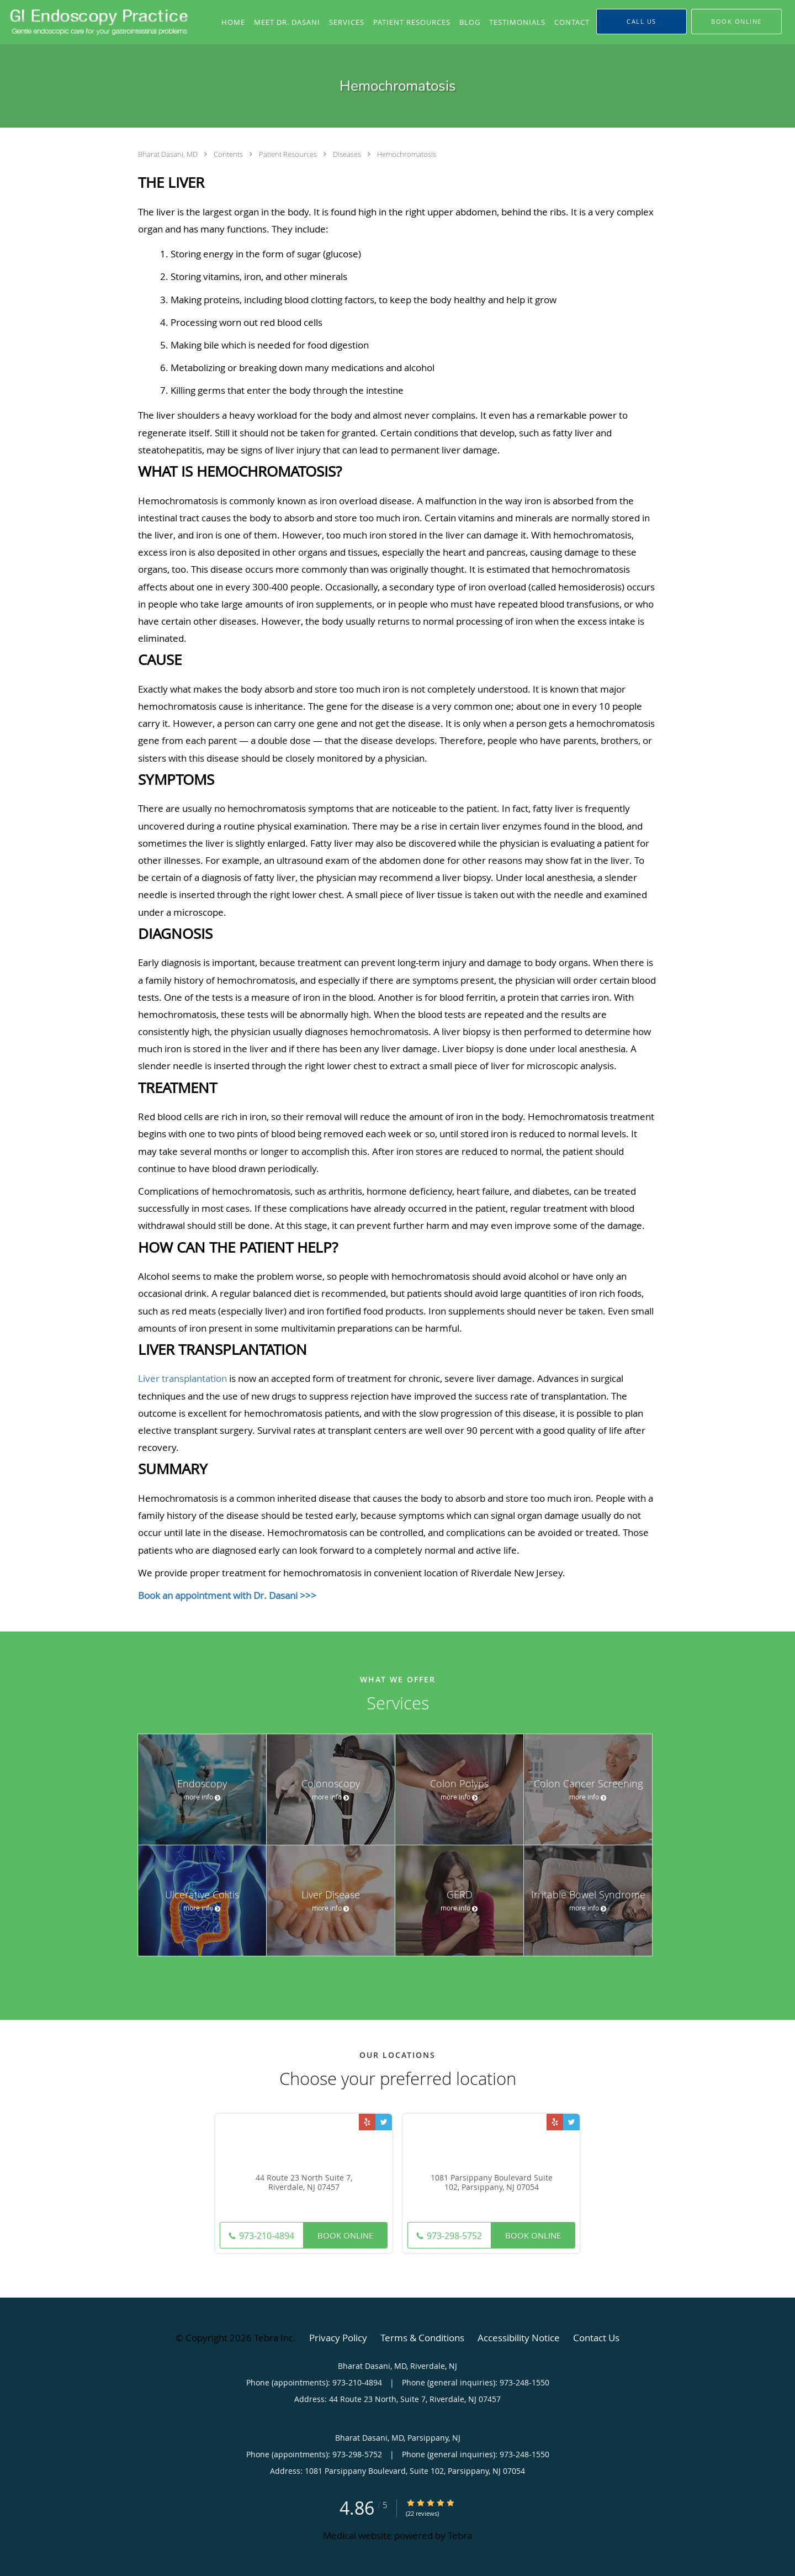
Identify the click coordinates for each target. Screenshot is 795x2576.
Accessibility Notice (519, 2337)
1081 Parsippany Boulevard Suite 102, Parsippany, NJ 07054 (492, 2182)
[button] (736, 21)
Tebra (460, 2535)
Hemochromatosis (406, 154)
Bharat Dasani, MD (168, 154)
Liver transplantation (182, 1378)
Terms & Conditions (422, 2337)
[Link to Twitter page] (383, 2122)
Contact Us (596, 2337)
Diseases (348, 154)
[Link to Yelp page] (367, 2122)
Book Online (345, 2235)
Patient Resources (289, 154)
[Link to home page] (97, 21)
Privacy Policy (338, 2337)
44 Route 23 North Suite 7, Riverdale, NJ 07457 (304, 2182)
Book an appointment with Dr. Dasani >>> (227, 1595)
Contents (229, 154)
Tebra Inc (273, 2337)
